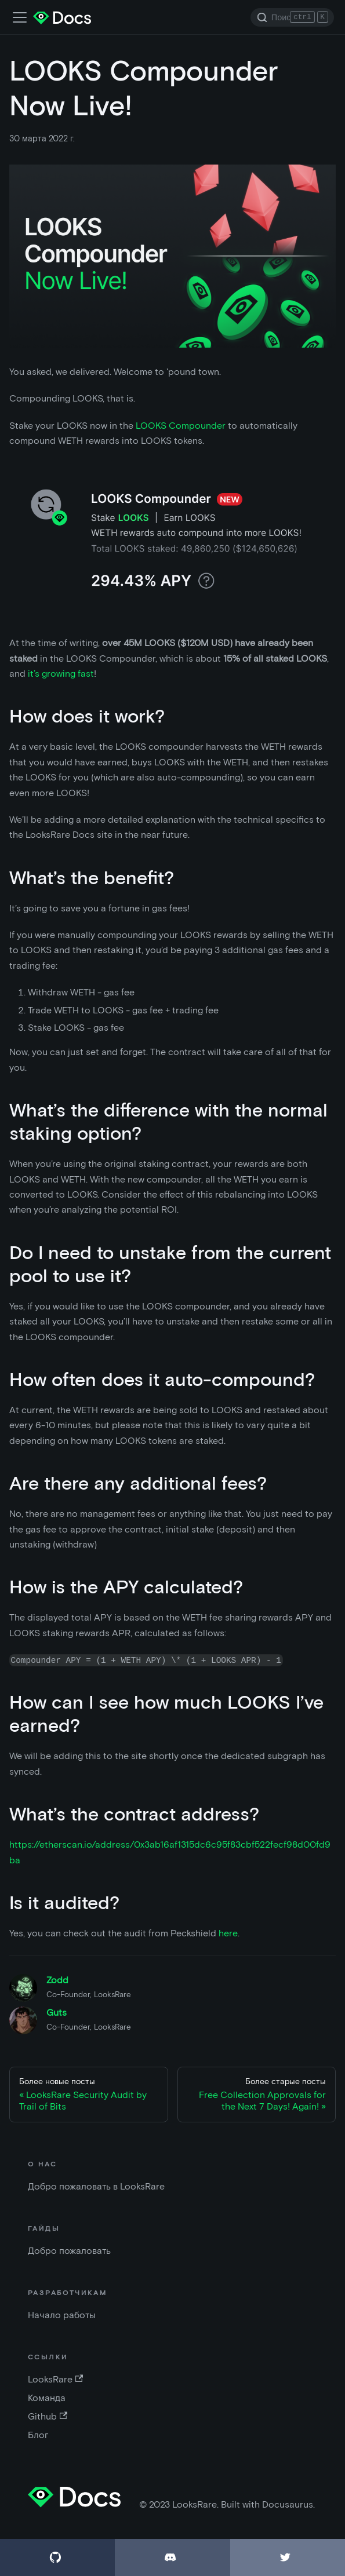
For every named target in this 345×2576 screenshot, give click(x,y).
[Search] (292, 17)
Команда (47, 2397)
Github (47, 2416)
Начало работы (62, 2314)
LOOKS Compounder (181, 425)
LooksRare (55, 2379)
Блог (38, 2434)
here (228, 1933)
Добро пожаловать (69, 2250)
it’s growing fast (61, 673)
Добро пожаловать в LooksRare (96, 2186)
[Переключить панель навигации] (19, 17)
